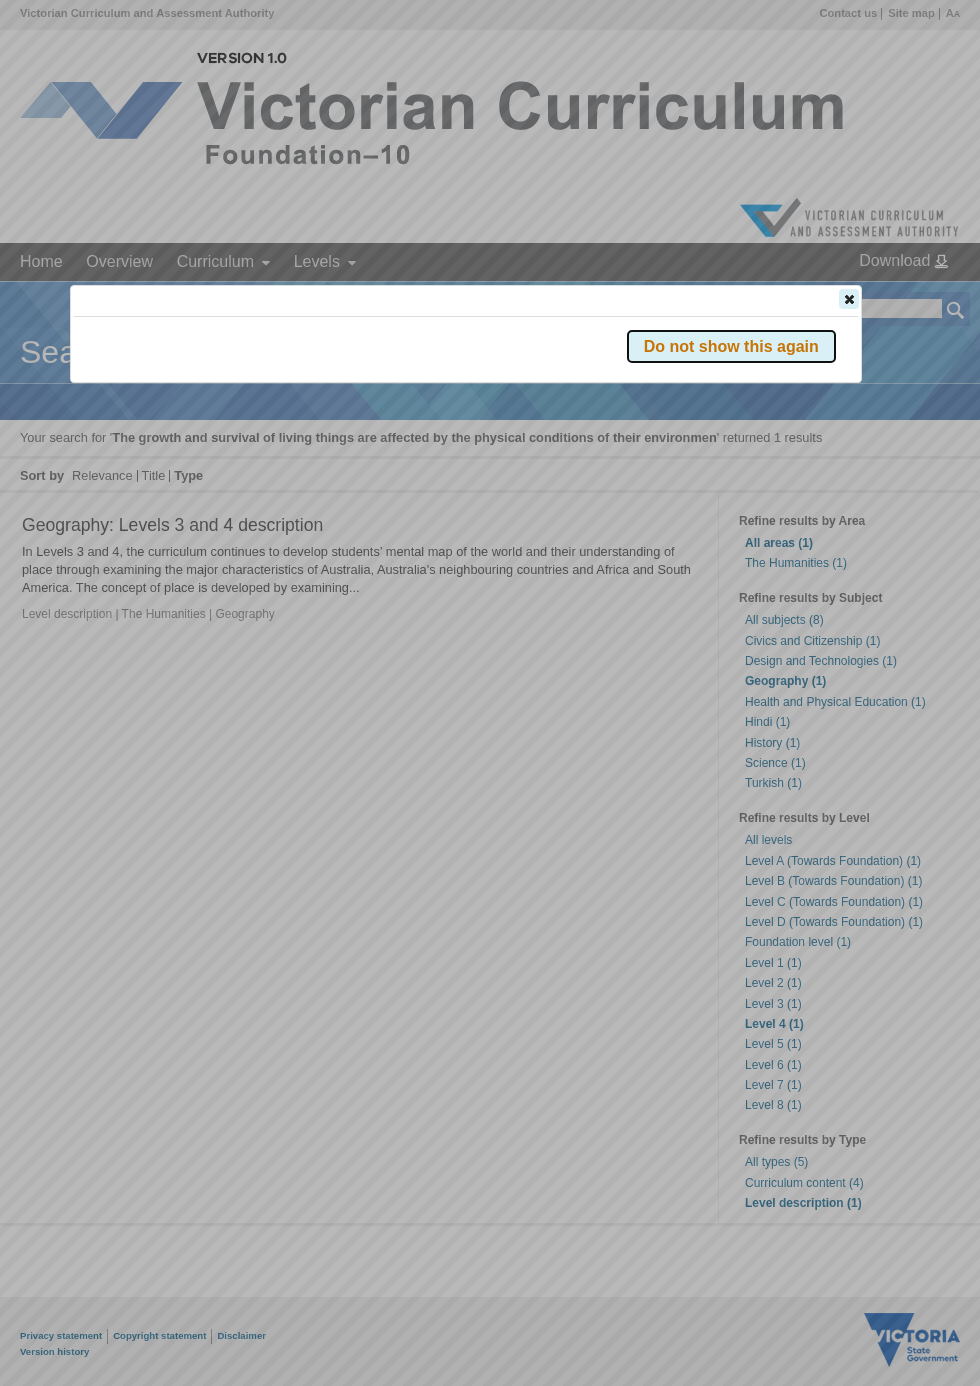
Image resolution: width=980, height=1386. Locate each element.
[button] (849, 299)
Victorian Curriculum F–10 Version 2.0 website (302, 411)
